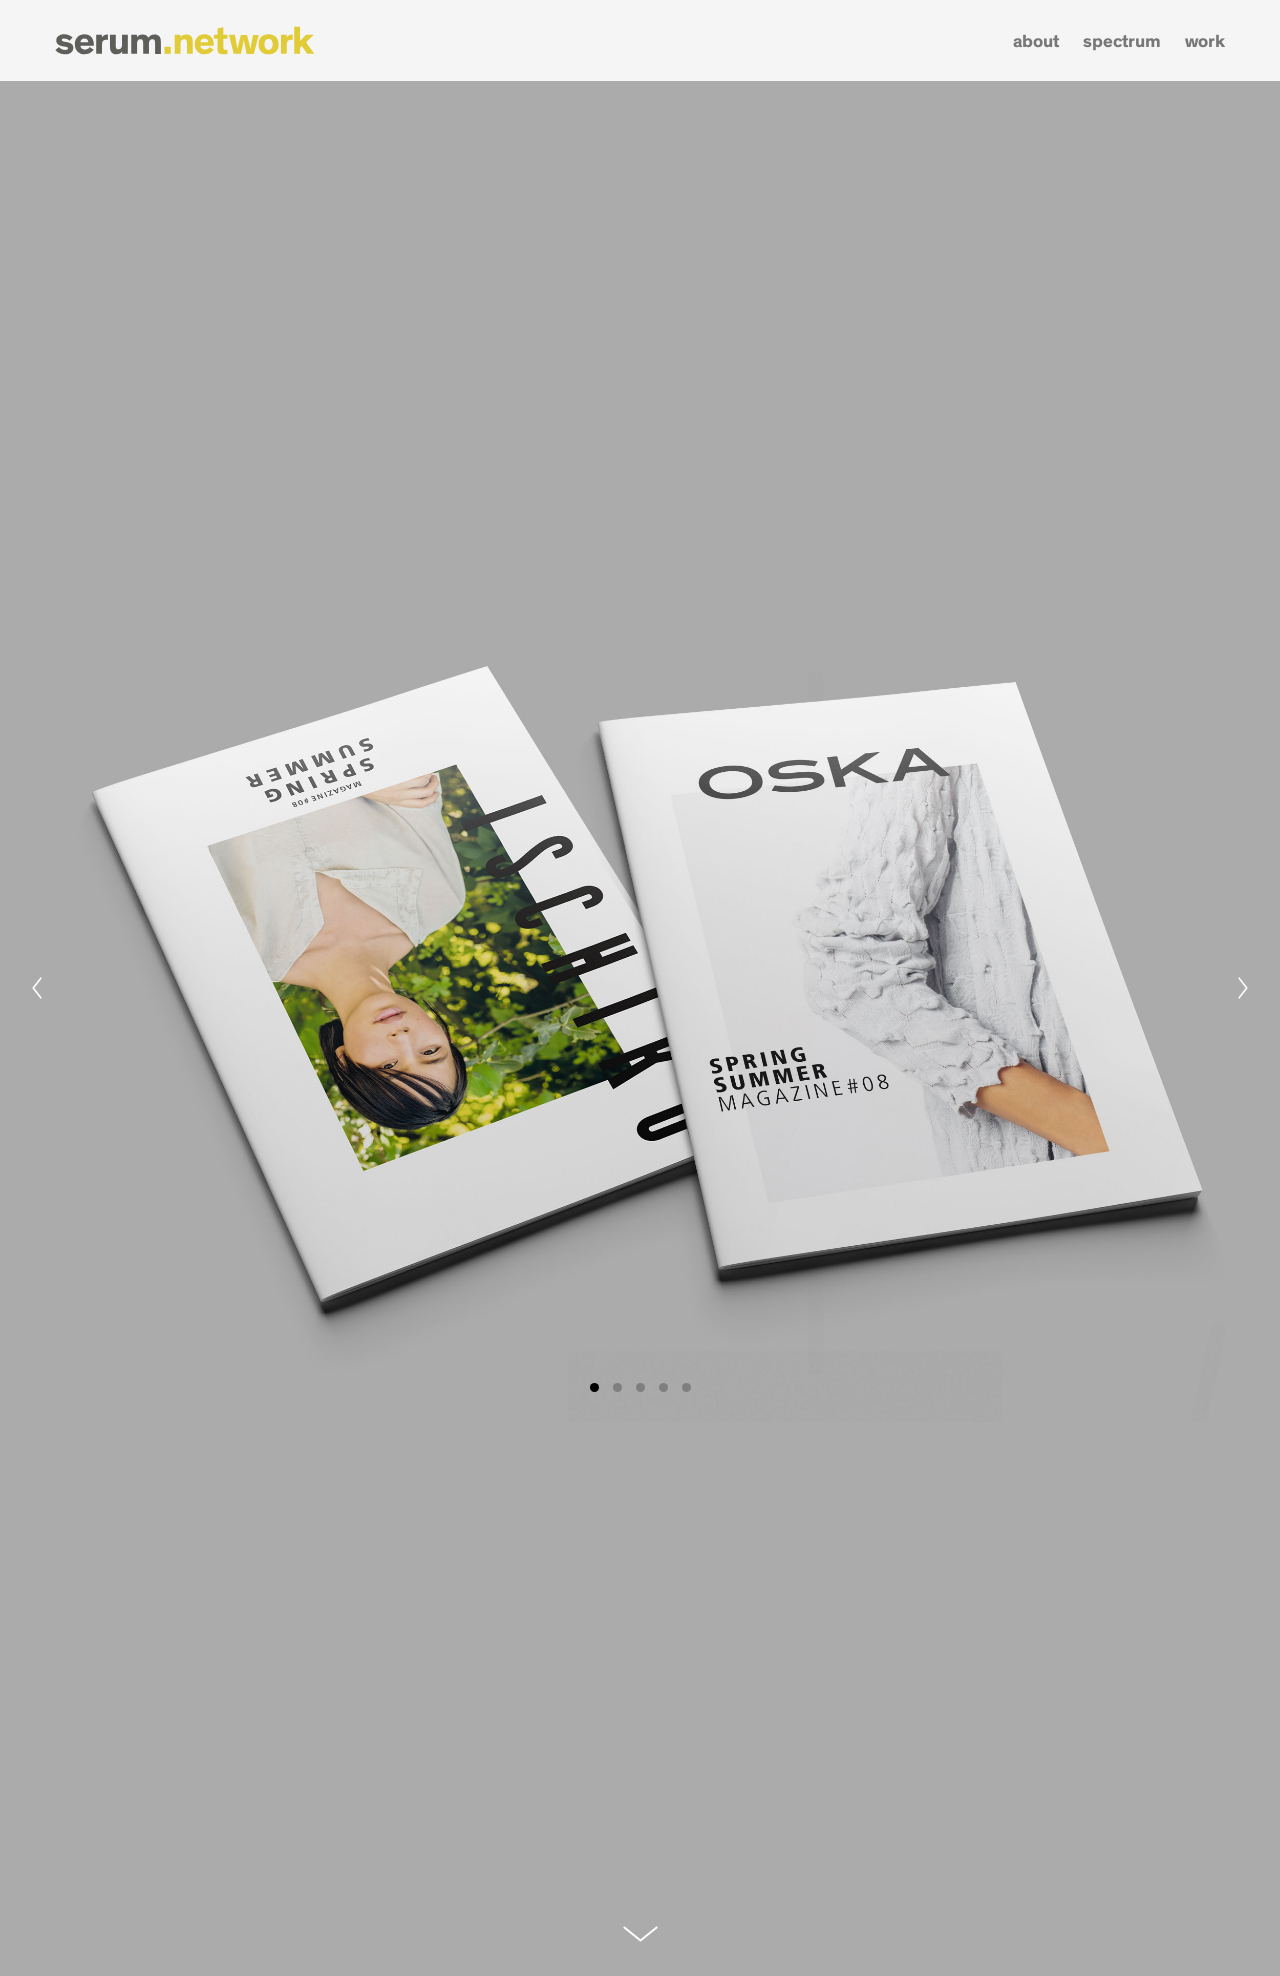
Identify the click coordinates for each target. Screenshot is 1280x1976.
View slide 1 (594, 1387)
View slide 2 (617, 1387)
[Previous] (37, 988)
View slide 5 (686, 1387)
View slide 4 (663, 1387)
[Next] (1243, 988)
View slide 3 (640, 1387)
